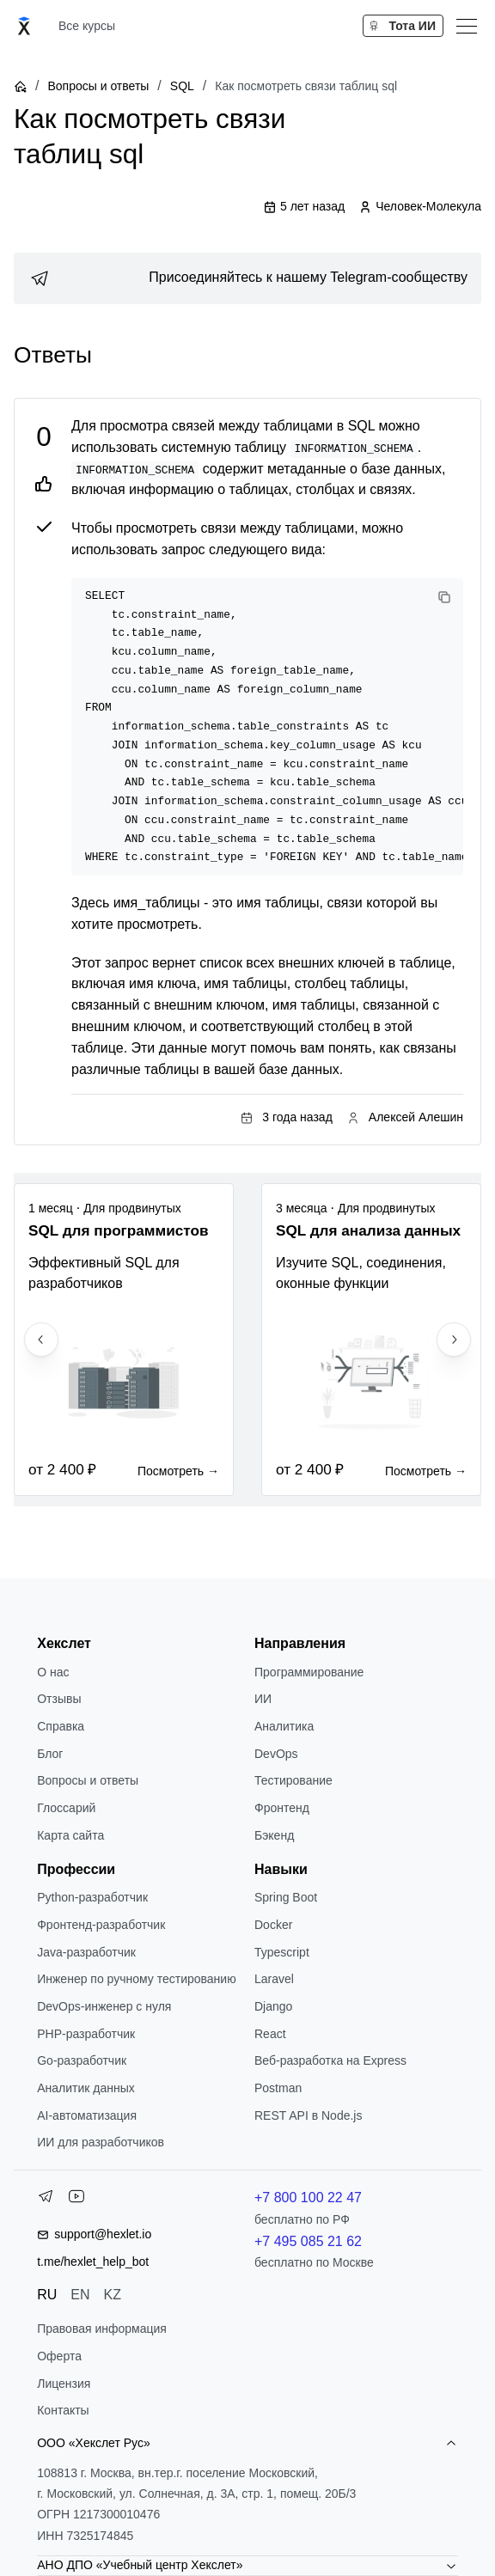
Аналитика (284, 1726)
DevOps (276, 1754)
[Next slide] (454, 1339)
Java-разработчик (86, 1952)
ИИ (263, 1699)
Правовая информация (102, 2328)
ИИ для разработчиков (100, 2142)
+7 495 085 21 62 (308, 2241)
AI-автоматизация (87, 2115)
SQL (182, 86)
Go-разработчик (81, 2060)
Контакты (63, 2410)
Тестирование (293, 1780)
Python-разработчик (92, 1897)
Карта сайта (70, 1835)
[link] (247, 278)
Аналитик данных (86, 2088)
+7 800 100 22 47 (308, 2197)
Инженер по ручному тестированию (136, 1979)
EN (79, 2294)
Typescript (281, 1952)
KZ (112, 2294)
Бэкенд (274, 1835)
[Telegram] (45, 2200)
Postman (278, 2088)
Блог (50, 1754)
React (270, 2034)
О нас (53, 1672)
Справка (60, 1726)
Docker (273, 1925)
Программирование (309, 1672)
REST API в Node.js (308, 2115)
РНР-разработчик (86, 2034)
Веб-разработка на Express (330, 2060)
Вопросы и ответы (98, 86)
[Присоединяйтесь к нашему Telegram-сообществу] (247, 278)
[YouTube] (76, 2200)
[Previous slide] (41, 1339)
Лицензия (63, 2383)
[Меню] (466, 25)
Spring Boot (285, 1897)
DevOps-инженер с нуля (104, 2006)
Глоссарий (66, 1808)
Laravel (274, 1979)
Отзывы (59, 1699)
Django (273, 2006)
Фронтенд (281, 1808)
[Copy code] (444, 597)
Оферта (59, 2356)
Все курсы (86, 26)
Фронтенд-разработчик (101, 1925)
